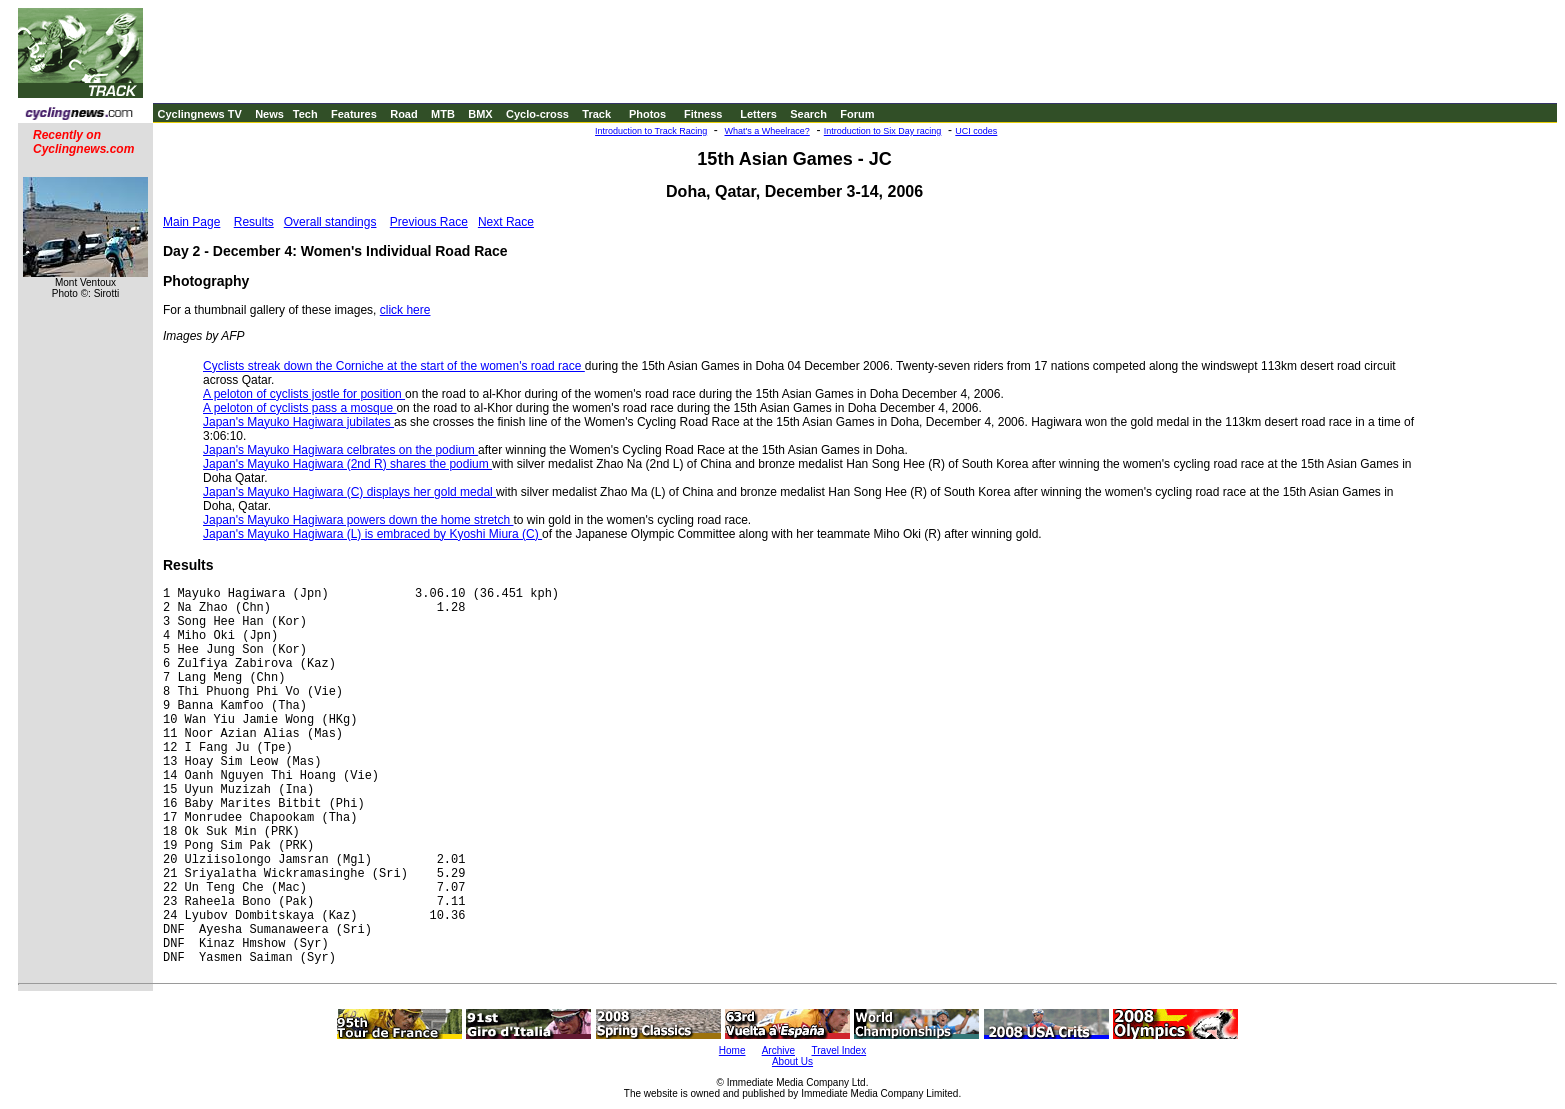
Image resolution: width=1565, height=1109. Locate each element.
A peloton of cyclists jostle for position (304, 394)
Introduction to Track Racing (651, 131)
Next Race (506, 222)
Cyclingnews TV (199, 114)
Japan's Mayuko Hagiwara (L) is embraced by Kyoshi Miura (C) (372, 534)
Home (732, 1050)
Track (596, 114)
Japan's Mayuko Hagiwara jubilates (298, 422)
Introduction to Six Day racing (883, 131)
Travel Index (839, 1050)
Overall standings (330, 222)
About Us (792, 1061)
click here (405, 310)
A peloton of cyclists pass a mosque (299, 408)
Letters (758, 114)
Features (354, 114)
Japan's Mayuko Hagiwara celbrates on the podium (340, 450)
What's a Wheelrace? (767, 131)
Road (404, 114)
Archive (778, 1050)
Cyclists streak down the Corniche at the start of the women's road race (394, 366)
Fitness (703, 114)
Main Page (191, 222)
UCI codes (976, 131)
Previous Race (429, 222)
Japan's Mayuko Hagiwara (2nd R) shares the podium (347, 464)
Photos (647, 114)
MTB (443, 114)
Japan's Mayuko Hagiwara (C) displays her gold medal (349, 492)
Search (808, 114)
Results (254, 222)
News (269, 114)
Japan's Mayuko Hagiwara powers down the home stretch (358, 520)
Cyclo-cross (537, 114)
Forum (857, 114)
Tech (305, 114)
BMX (480, 114)
